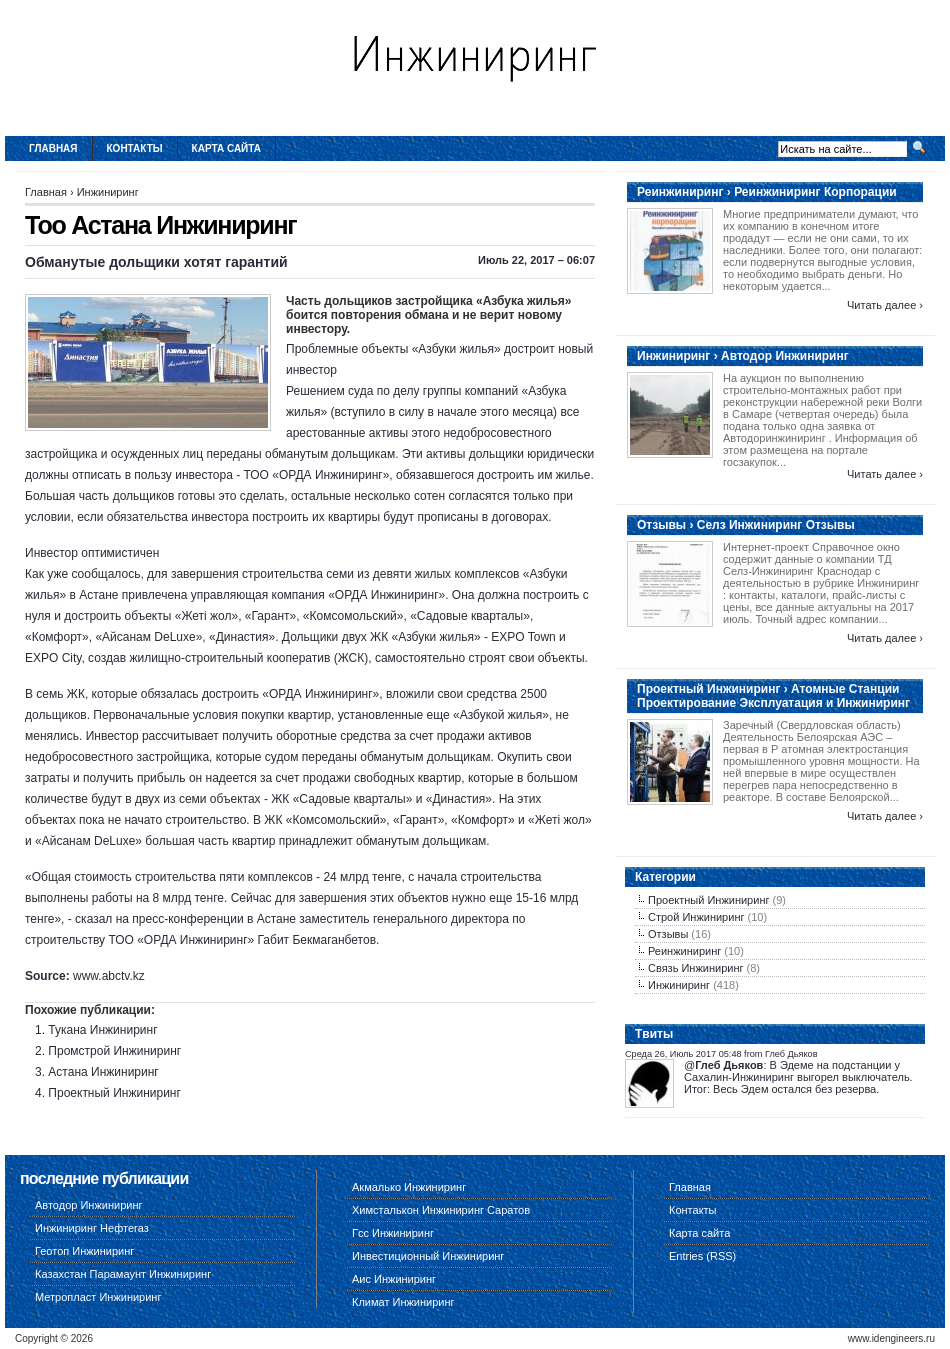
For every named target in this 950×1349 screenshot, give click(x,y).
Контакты (135, 148)
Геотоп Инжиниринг (84, 1251)
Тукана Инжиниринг (102, 1030)
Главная (53, 148)
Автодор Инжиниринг (89, 1205)
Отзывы (668, 934)
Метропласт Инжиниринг (98, 1297)
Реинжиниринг (684, 951)
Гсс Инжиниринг (393, 1233)
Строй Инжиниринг (696, 917)
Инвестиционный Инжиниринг (428, 1256)
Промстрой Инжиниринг (114, 1051)
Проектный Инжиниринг (114, 1093)
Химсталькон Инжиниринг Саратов (441, 1210)
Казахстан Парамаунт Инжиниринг (123, 1274)
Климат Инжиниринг (403, 1302)
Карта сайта (226, 148)
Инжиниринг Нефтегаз (92, 1228)
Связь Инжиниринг (696, 968)
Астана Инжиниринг (103, 1072)
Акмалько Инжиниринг (409, 1187)
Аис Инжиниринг (394, 1279)
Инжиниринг (108, 192)
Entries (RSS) (702, 1256)
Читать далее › (885, 305)
